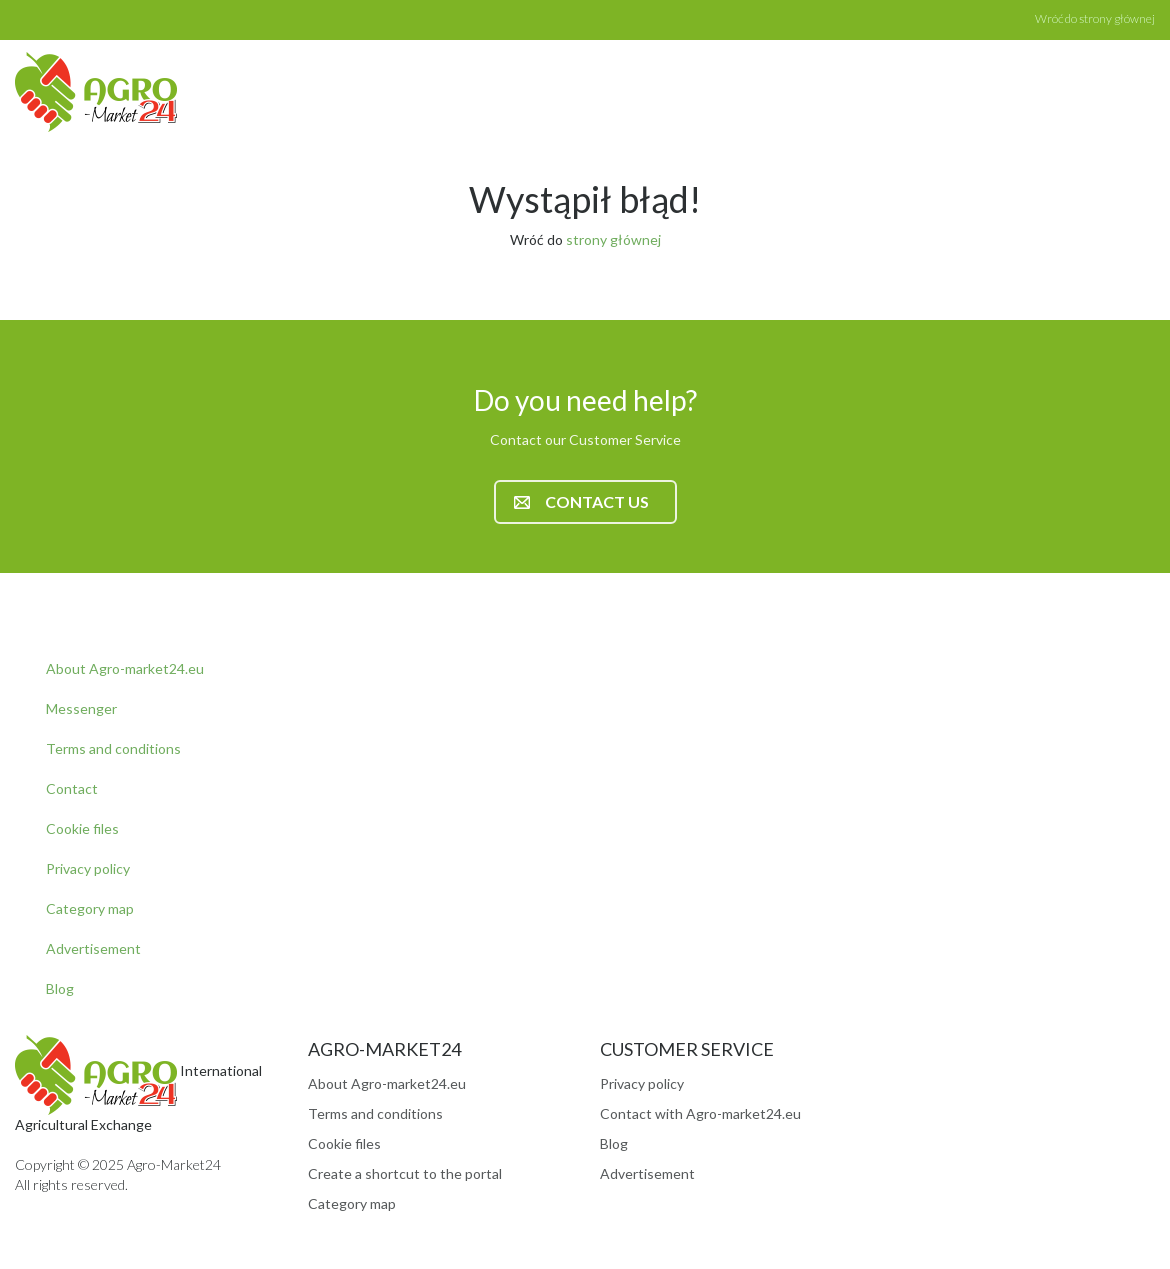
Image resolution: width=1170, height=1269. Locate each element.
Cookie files (82, 828)
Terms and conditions (113, 748)
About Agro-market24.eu (125, 668)
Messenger (81, 708)
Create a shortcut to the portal (405, 1173)
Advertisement (93, 948)
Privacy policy (88, 868)
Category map (90, 908)
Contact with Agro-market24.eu (700, 1113)
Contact (72, 788)
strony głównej (613, 239)
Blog (60, 988)
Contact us (581, 501)
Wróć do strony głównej (1095, 18)
